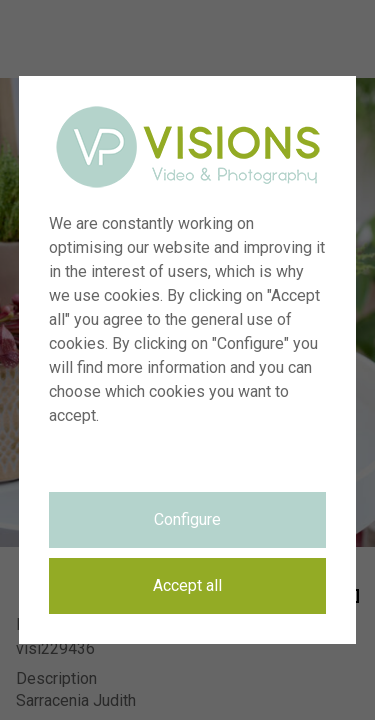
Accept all (187, 585)
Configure (187, 519)
